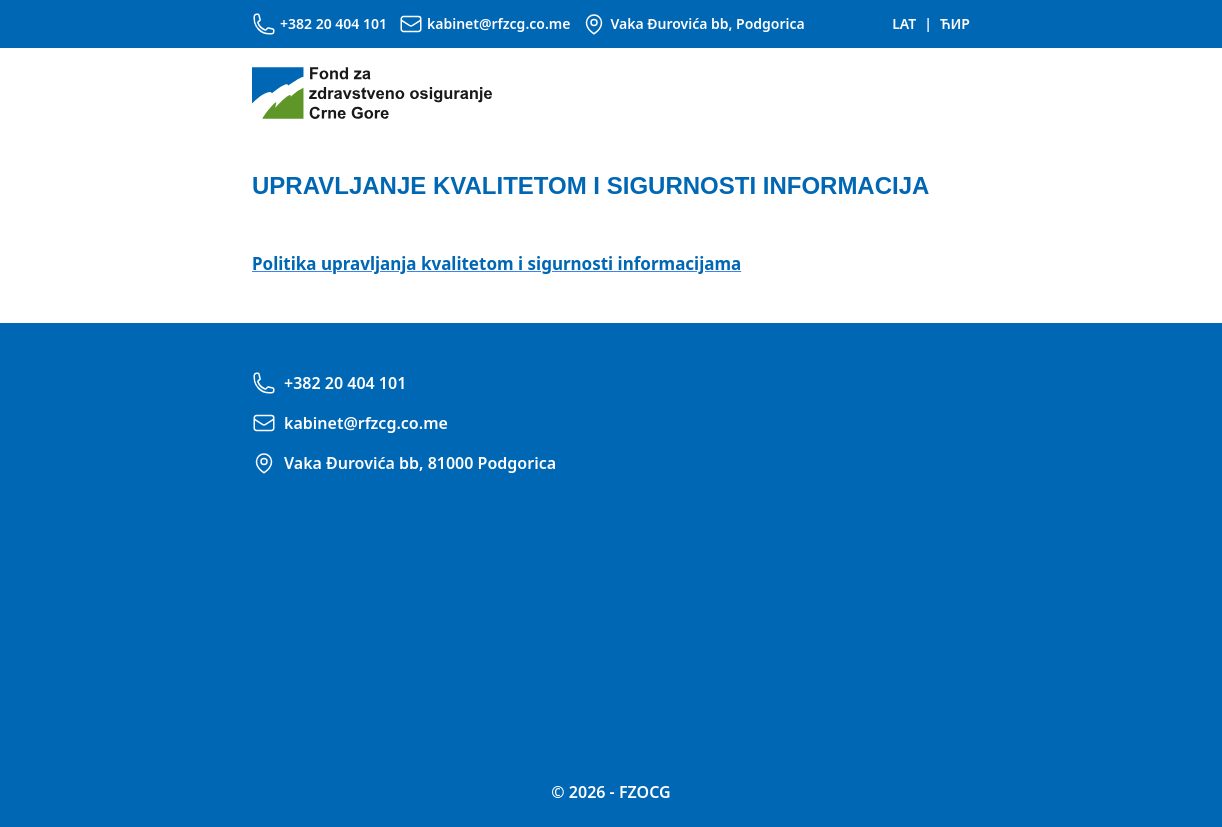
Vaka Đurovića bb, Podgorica (707, 23)
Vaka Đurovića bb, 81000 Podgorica (420, 463)
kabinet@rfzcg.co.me (498, 23)
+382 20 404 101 (333, 23)
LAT (904, 23)
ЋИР (955, 23)
